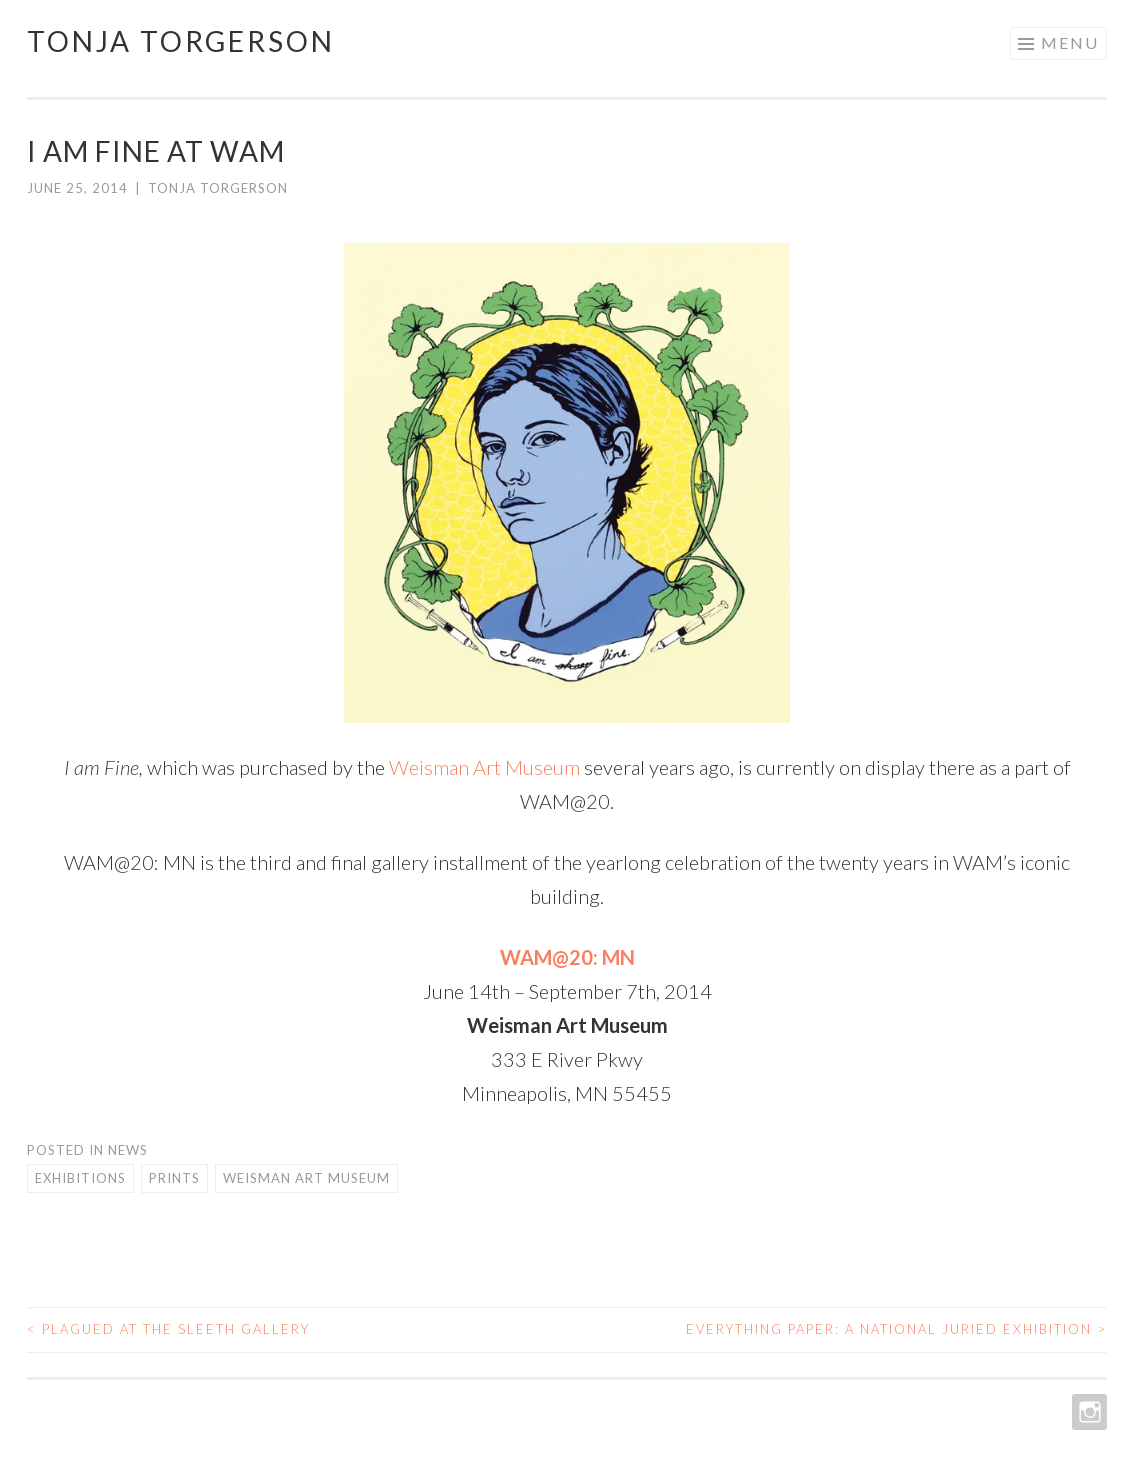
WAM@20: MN (567, 957)
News (128, 1150)
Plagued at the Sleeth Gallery (168, 1329)
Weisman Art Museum (484, 767)
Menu (1070, 42)
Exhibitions (80, 1178)
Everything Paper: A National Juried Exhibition (896, 1329)
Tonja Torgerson (181, 41)
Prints (174, 1178)
